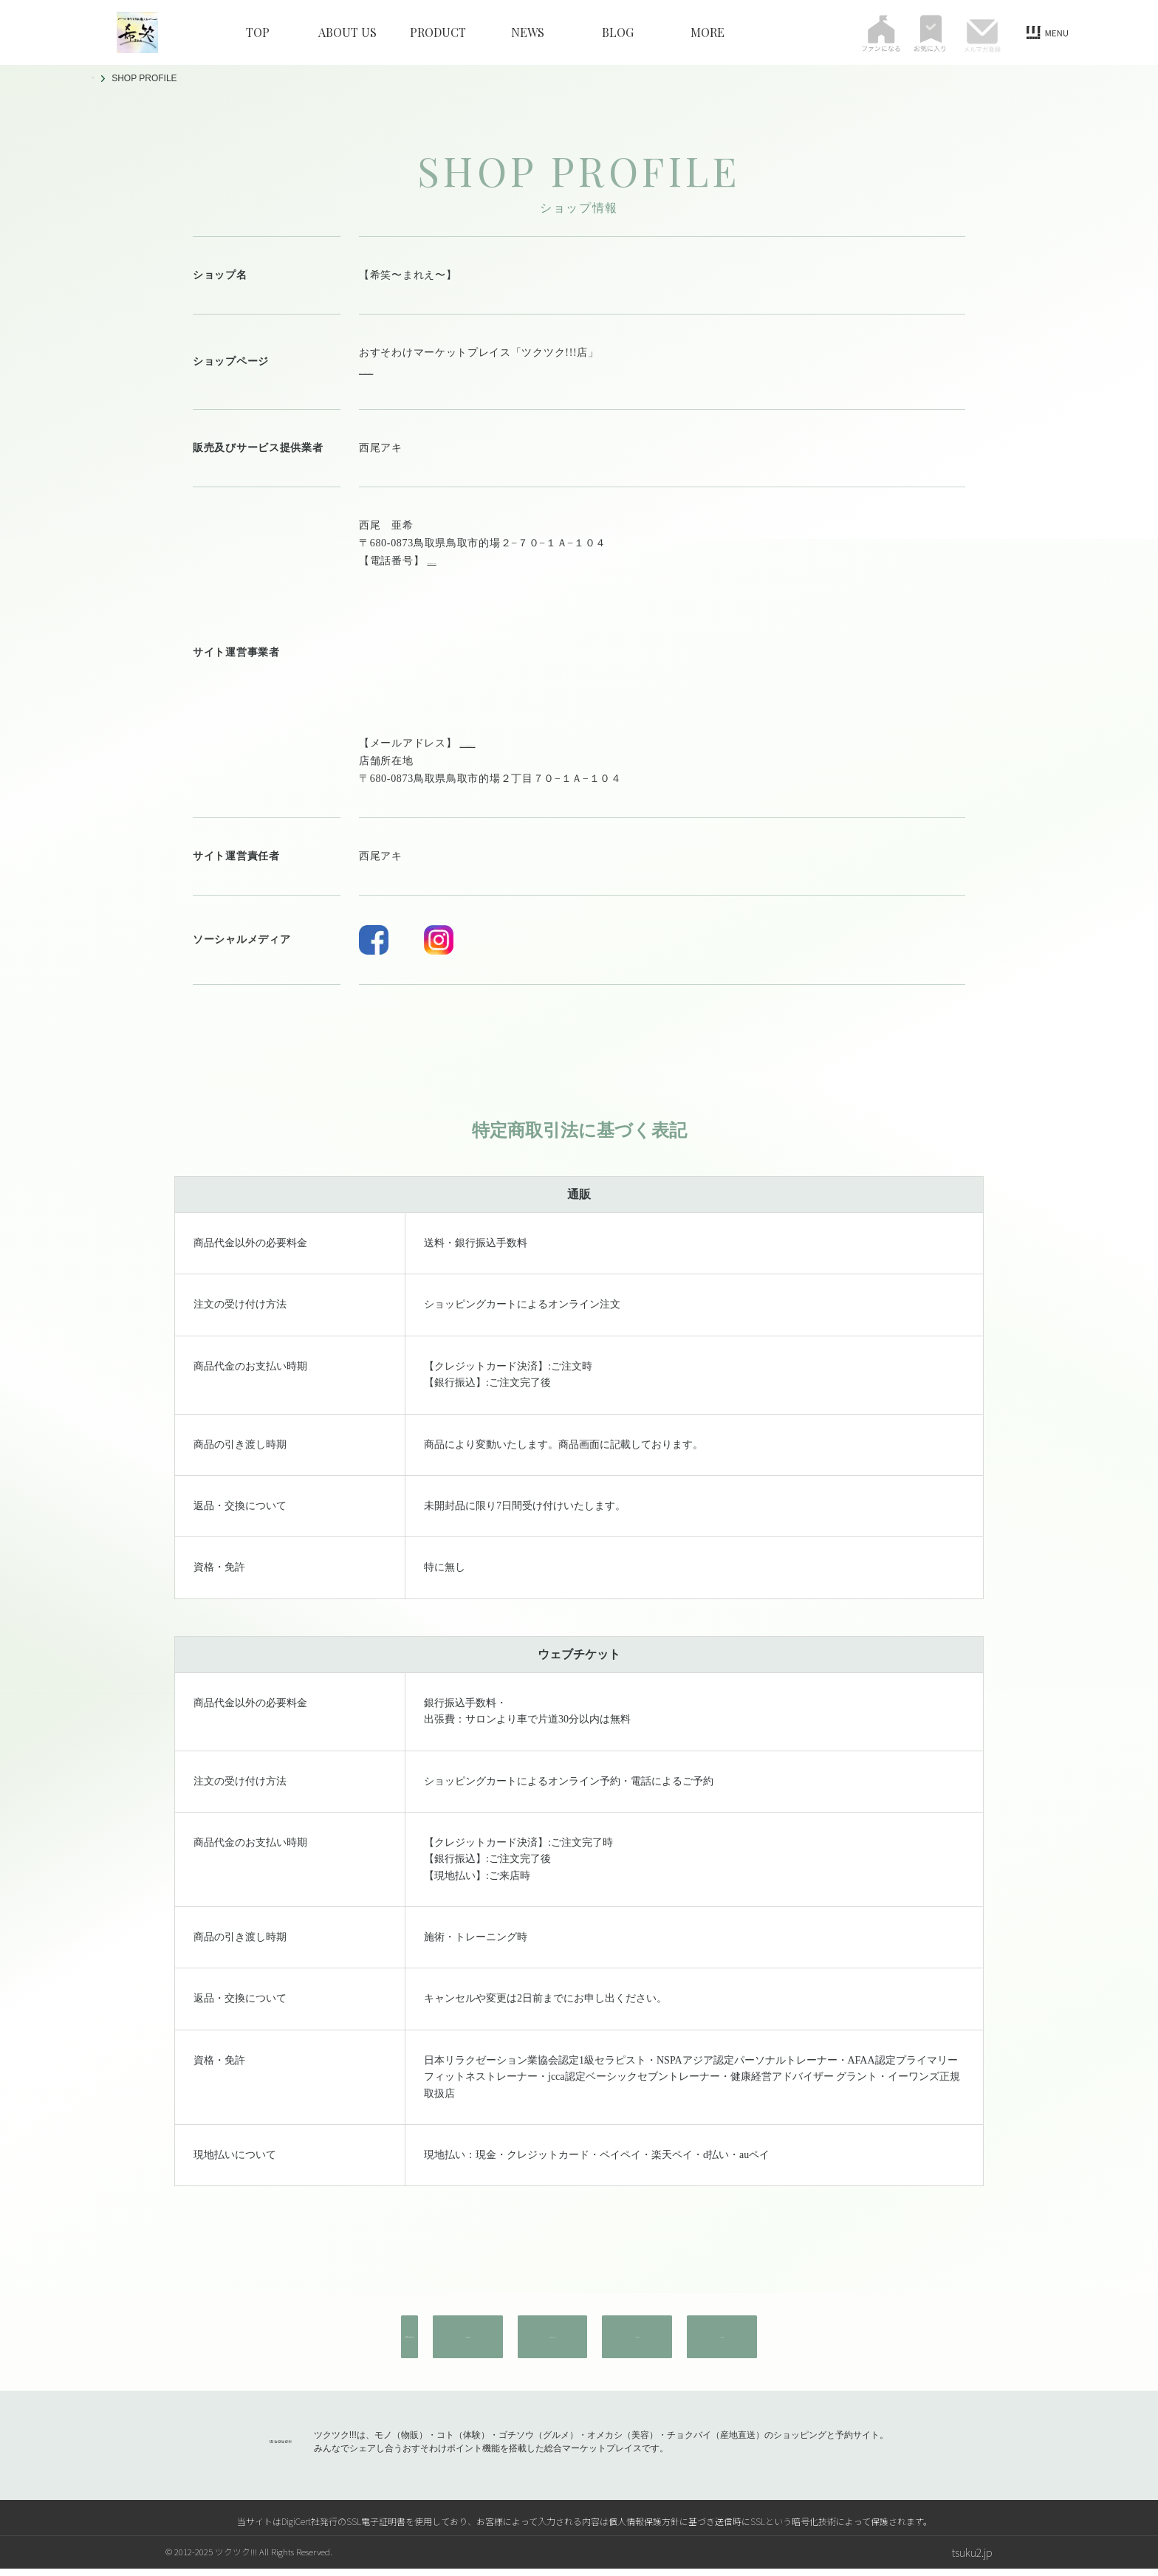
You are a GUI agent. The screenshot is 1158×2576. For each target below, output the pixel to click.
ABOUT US (347, 32)
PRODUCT (438, 32)
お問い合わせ (301, 2354)
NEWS (527, 32)
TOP (258, 32)
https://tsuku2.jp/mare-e (414, 370)
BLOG (618, 32)
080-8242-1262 (462, 560)
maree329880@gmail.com (520, 578)
